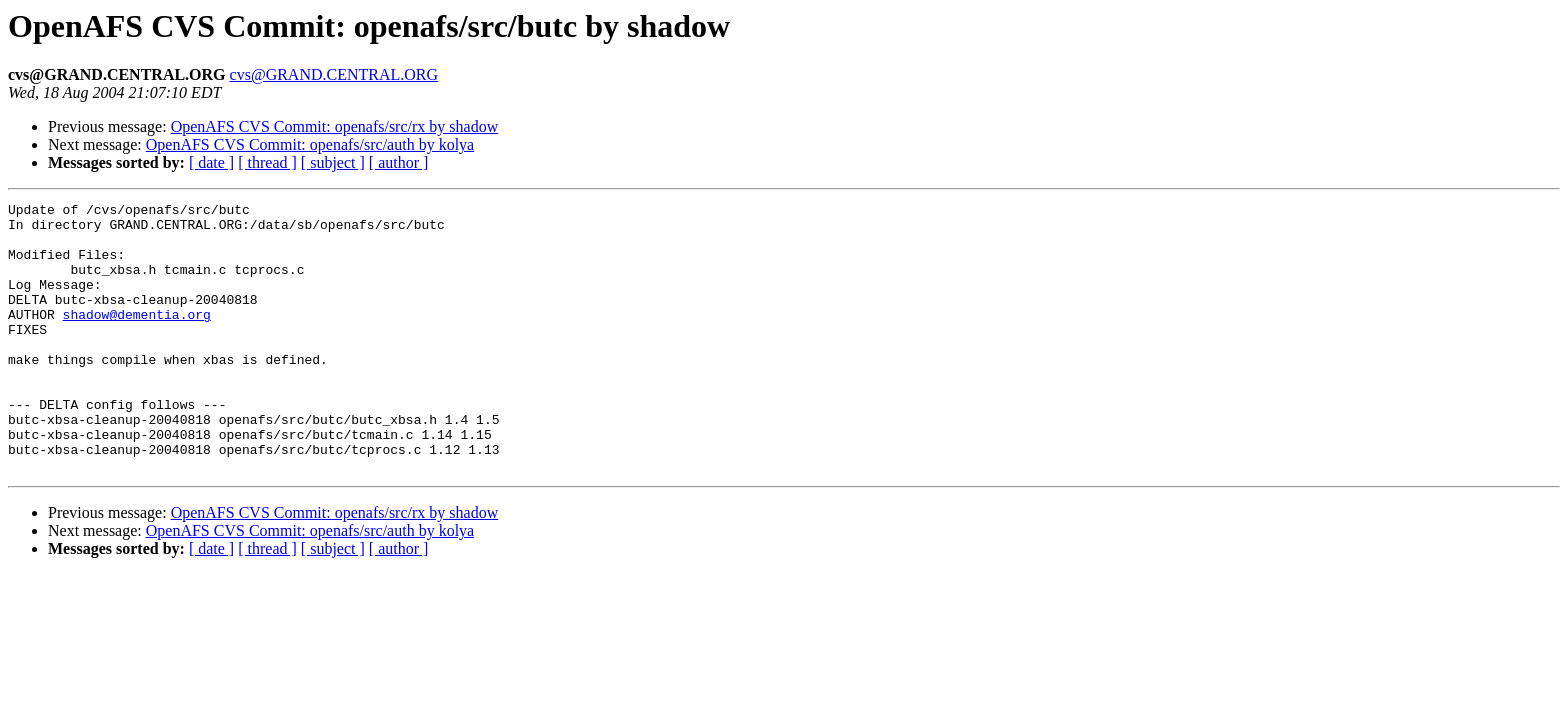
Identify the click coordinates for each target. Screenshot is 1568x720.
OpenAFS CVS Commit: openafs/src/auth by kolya (310, 144)
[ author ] (399, 162)
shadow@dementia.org (137, 338)
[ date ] (211, 162)
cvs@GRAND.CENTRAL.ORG (334, 74)
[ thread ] (267, 162)
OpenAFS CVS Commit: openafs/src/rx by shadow (335, 126)
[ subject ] (333, 162)
